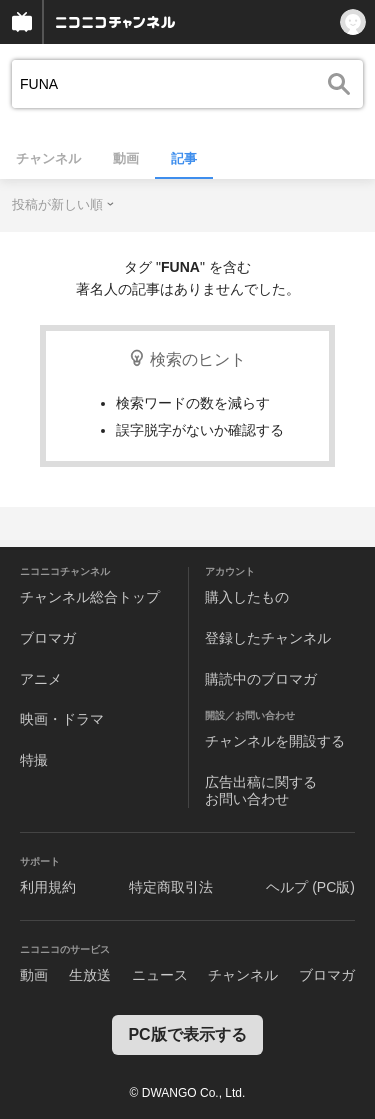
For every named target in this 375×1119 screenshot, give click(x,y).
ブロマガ (48, 638)
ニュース (160, 975)
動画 (126, 158)
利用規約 (48, 887)
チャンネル (48, 158)
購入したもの (247, 597)
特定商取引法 (171, 887)
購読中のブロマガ (261, 679)
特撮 (34, 760)
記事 (184, 158)
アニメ (41, 679)
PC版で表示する (187, 1034)
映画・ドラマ (62, 719)
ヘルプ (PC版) (310, 887)
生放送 (90, 975)
